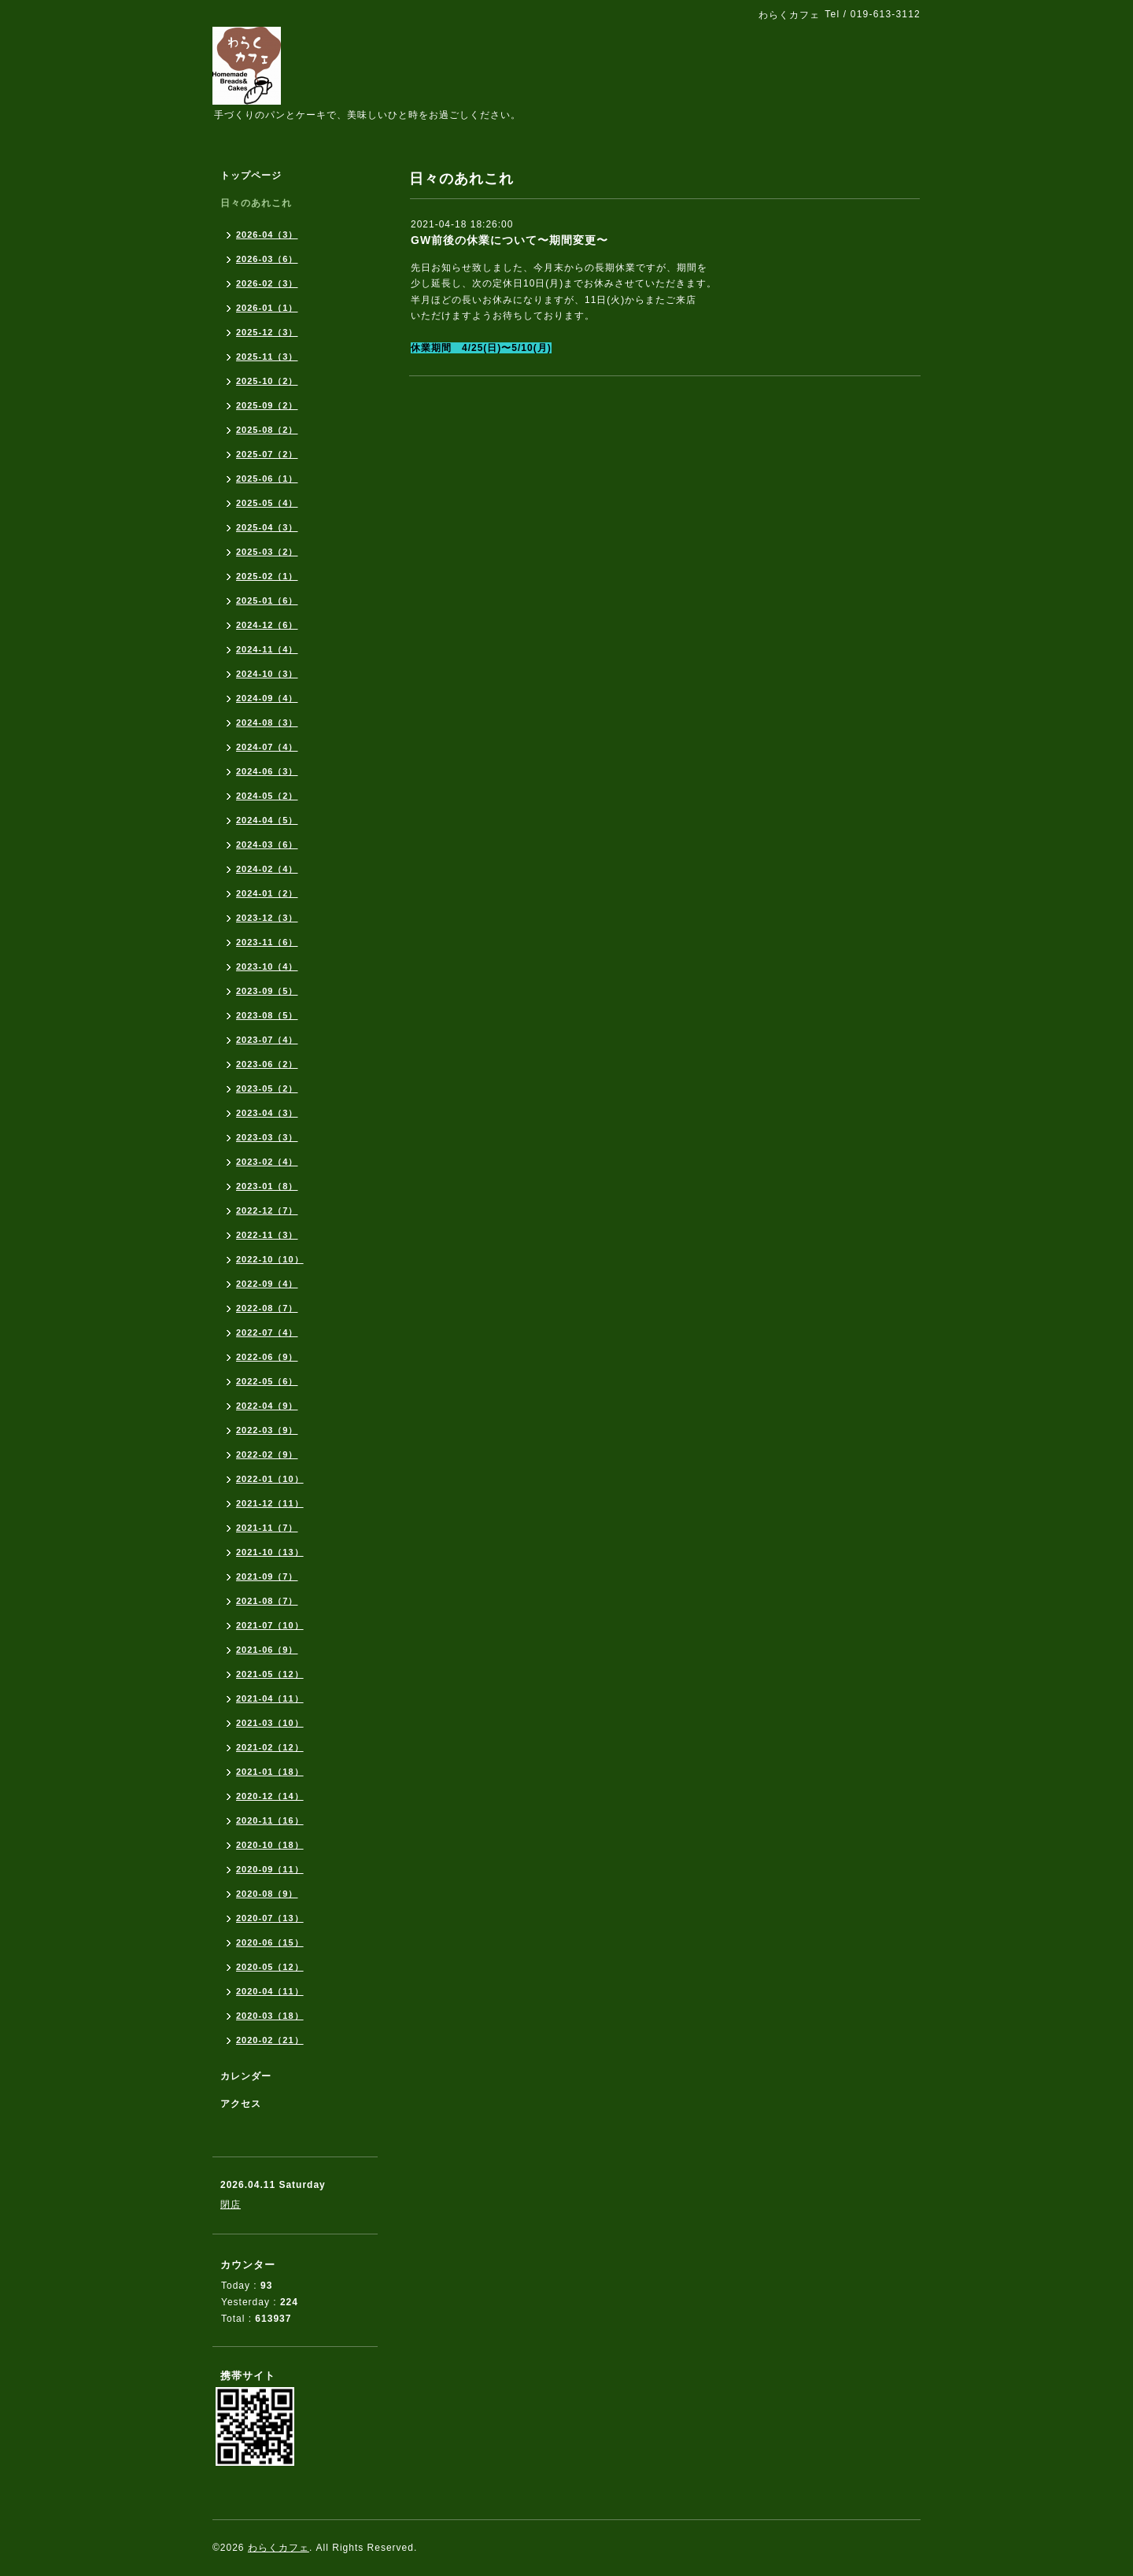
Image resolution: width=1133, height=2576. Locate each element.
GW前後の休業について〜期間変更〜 (509, 240)
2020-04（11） (270, 1991)
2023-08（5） (267, 1015)
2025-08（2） (267, 429)
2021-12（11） (270, 1503)
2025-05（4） (267, 503)
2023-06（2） (267, 1064)
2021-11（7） (267, 1527)
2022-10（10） (270, 1259)
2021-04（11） (270, 1698)
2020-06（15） (270, 1942)
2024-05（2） (267, 795)
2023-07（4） (267, 1039)
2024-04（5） (267, 820)
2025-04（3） (267, 527)
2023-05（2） (267, 1088)
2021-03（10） (270, 1723)
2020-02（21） (270, 2040)
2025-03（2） (267, 551)
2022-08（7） (267, 1308)
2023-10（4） (267, 966)
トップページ (251, 175)
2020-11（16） (270, 1820)
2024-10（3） (267, 673)
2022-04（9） (267, 1405)
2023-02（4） (267, 1161)
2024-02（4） (267, 869)
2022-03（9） (267, 1430)
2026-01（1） (267, 307)
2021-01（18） (270, 1771)
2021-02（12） (270, 1747)
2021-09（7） (267, 1576)
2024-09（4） (267, 698)
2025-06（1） (267, 478)
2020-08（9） (267, 1893)
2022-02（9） (267, 1454)
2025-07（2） (267, 454)
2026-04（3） (267, 234)
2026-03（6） (267, 259)
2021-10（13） (270, 1552)
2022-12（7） (267, 1210)
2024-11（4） (267, 649)
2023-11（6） (267, 942)
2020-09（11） (270, 1869)
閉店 (230, 2204)
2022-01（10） (270, 1479)
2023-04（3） (267, 1113)
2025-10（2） (267, 381)
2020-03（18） (270, 2015)
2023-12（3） (267, 917)
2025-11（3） (267, 356)
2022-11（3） (267, 1235)
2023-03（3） (267, 1137)
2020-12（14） (270, 1796)
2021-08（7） (267, 1601)
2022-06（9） (267, 1357)
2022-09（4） (267, 1283)
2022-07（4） (267, 1332)
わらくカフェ (278, 2547)
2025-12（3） (267, 332)
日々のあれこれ (256, 203)
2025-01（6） (267, 600)
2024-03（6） (267, 844)
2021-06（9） (267, 1649)
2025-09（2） (267, 405)
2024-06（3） (267, 771)
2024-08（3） (267, 722)
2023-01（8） (267, 1186)
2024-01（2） (267, 893)
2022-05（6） (267, 1381)
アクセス (240, 2103)
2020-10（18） (270, 1845)
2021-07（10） (270, 1625)
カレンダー (245, 2076)
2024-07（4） (267, 747)
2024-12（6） (267, 625)
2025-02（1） (267, 576)
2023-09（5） (267, 991)
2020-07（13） (270, 1918)
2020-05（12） (270, 1967)
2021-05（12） (270, 1674)
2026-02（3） (267, 283)
